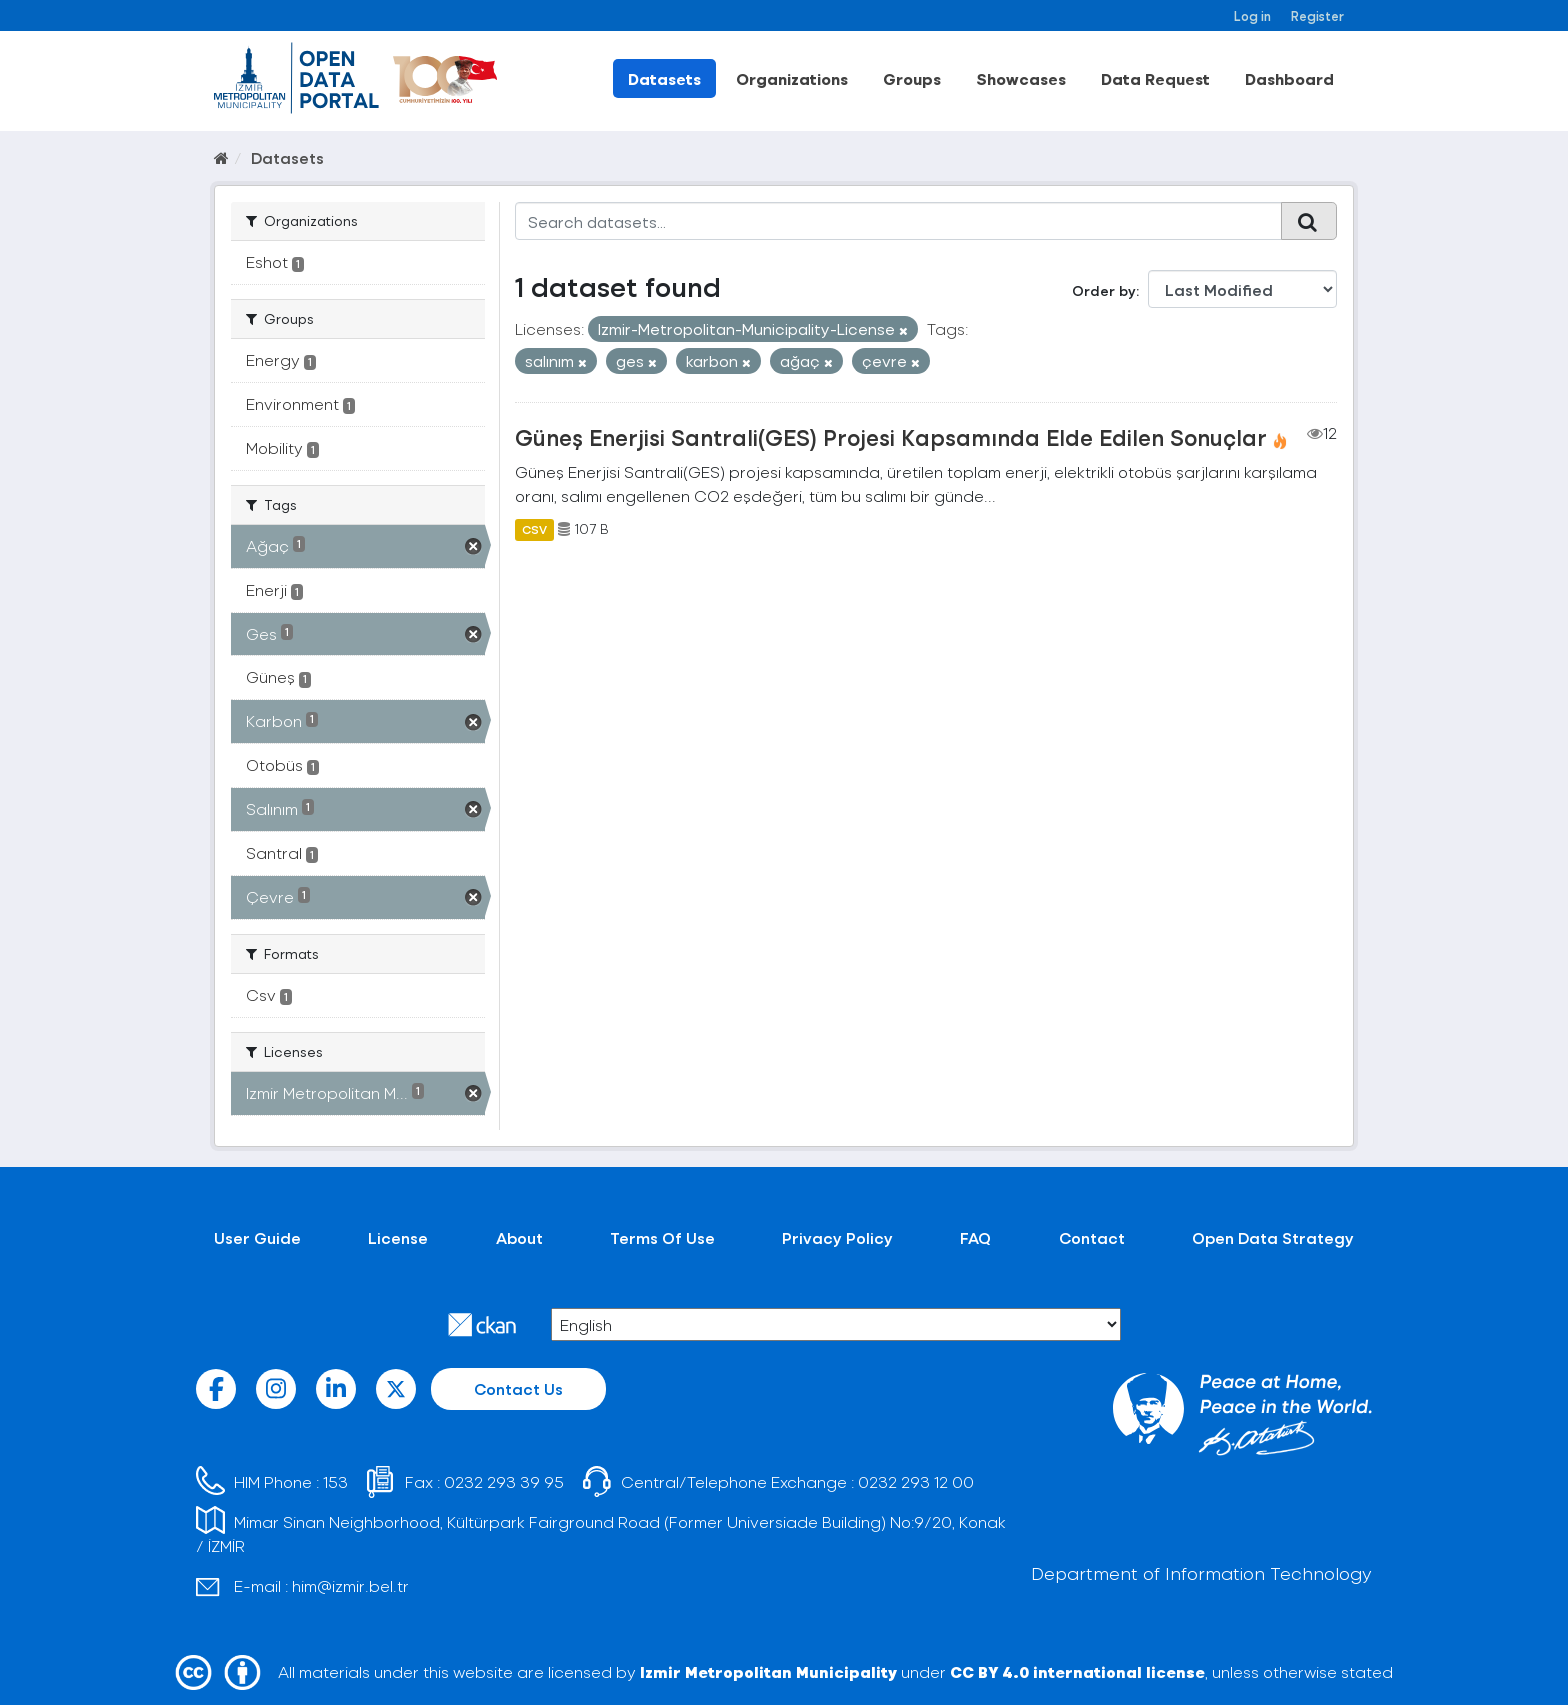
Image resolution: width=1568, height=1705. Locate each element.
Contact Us (518, 1388)
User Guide (257, 1237)
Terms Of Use (662, 1237)
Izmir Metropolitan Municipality (768, 1671)
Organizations (792, 78)
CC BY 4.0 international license (1077, 1671)
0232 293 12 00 (916, 1481)
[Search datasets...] (898, 221)
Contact (1092, 1237)
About (519, 1237)
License (398, 1237)
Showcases (1021, 78)
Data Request (1155, 78)
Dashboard (1289, 78)
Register (1317, 15)
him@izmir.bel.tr (350, 1585)
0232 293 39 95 (504, 1481)
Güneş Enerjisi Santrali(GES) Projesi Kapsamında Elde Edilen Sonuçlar (891, 437)
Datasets (664, 78)
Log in (1252, 15)
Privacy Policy (837, 1237)
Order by (1104, 290)
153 (335, 1481)
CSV (534, 529)
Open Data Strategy (1273, 1237)
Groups (912, 78)
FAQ (975, 1237)
